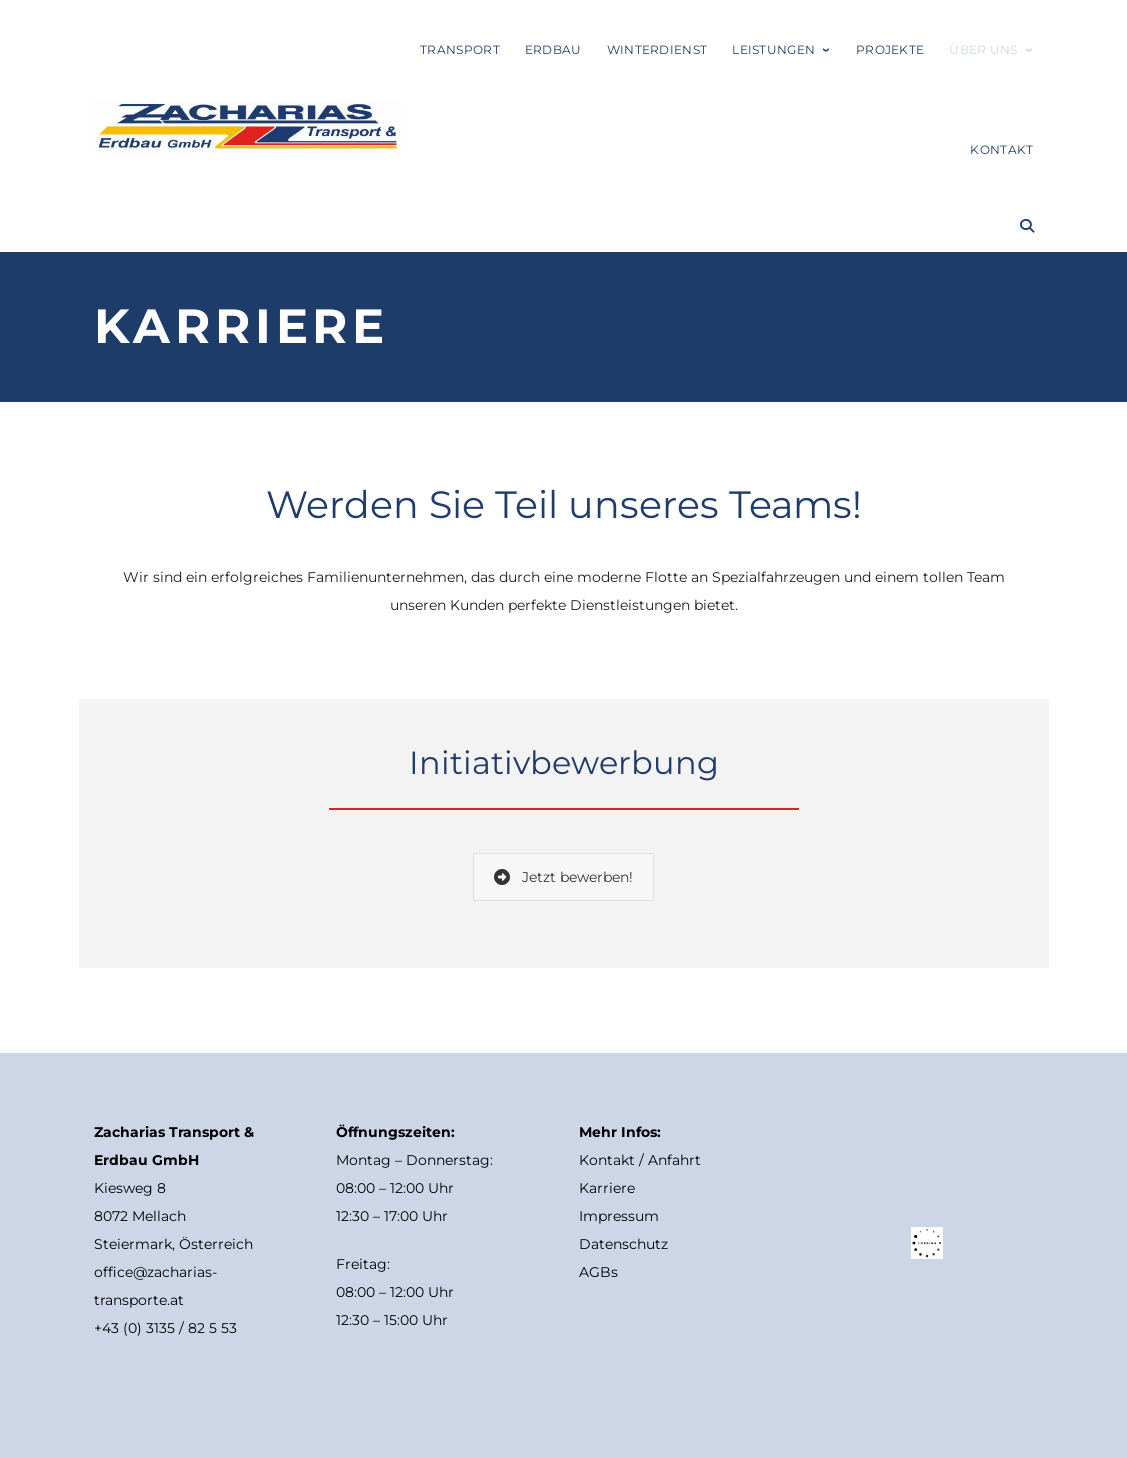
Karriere (607, 1188)
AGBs (598, 1272)
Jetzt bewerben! (563, 877)
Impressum (619, 1216)
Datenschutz (623, 1244)
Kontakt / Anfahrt (640, 1160)
